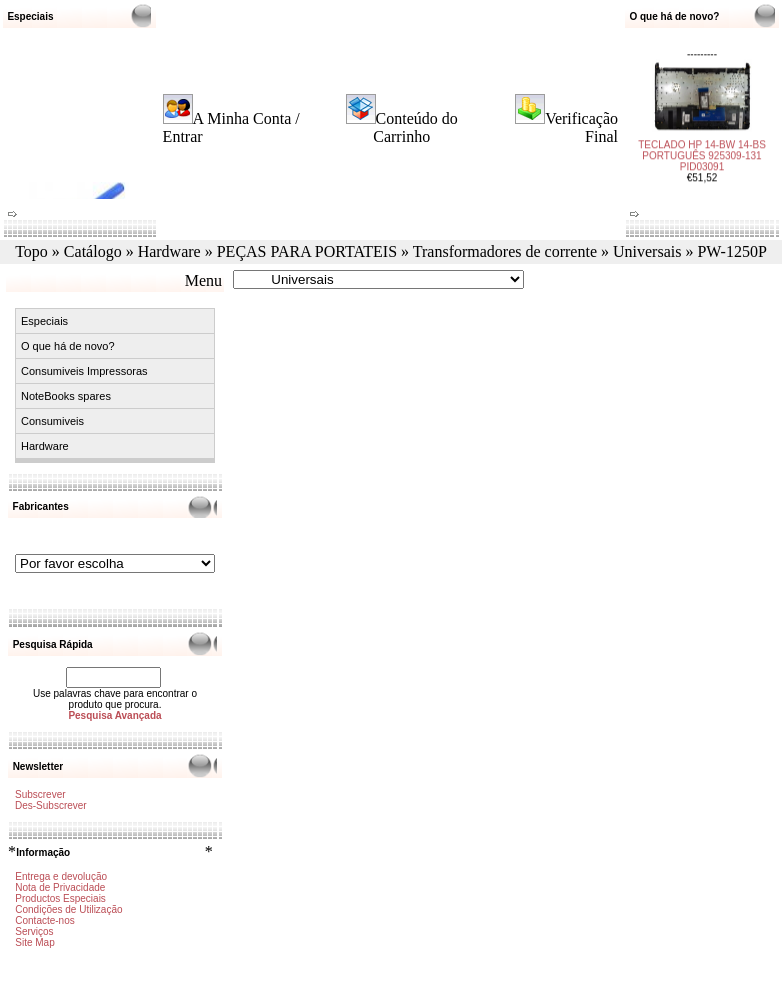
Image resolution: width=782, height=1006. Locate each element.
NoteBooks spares (66, 396)
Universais (647, 251)
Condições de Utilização (68, 909)
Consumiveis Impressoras (84, 371)
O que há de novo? (68, 346)
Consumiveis (52, 421)
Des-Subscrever (51, 805)
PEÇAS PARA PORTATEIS (307, 251)
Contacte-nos (44, 920)
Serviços (34, 931)
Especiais (44, 321)
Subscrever (40, 794)
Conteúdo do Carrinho (415, 127)
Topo (31, 251)
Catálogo (93, 251)
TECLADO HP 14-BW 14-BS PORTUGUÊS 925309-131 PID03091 (702, 149)
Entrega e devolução (61, 876)
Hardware (169, 251)
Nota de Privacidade (60, 887)
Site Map (34, 942)
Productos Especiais (60, 898)
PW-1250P (731, 251)
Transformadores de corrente (505, 251)
